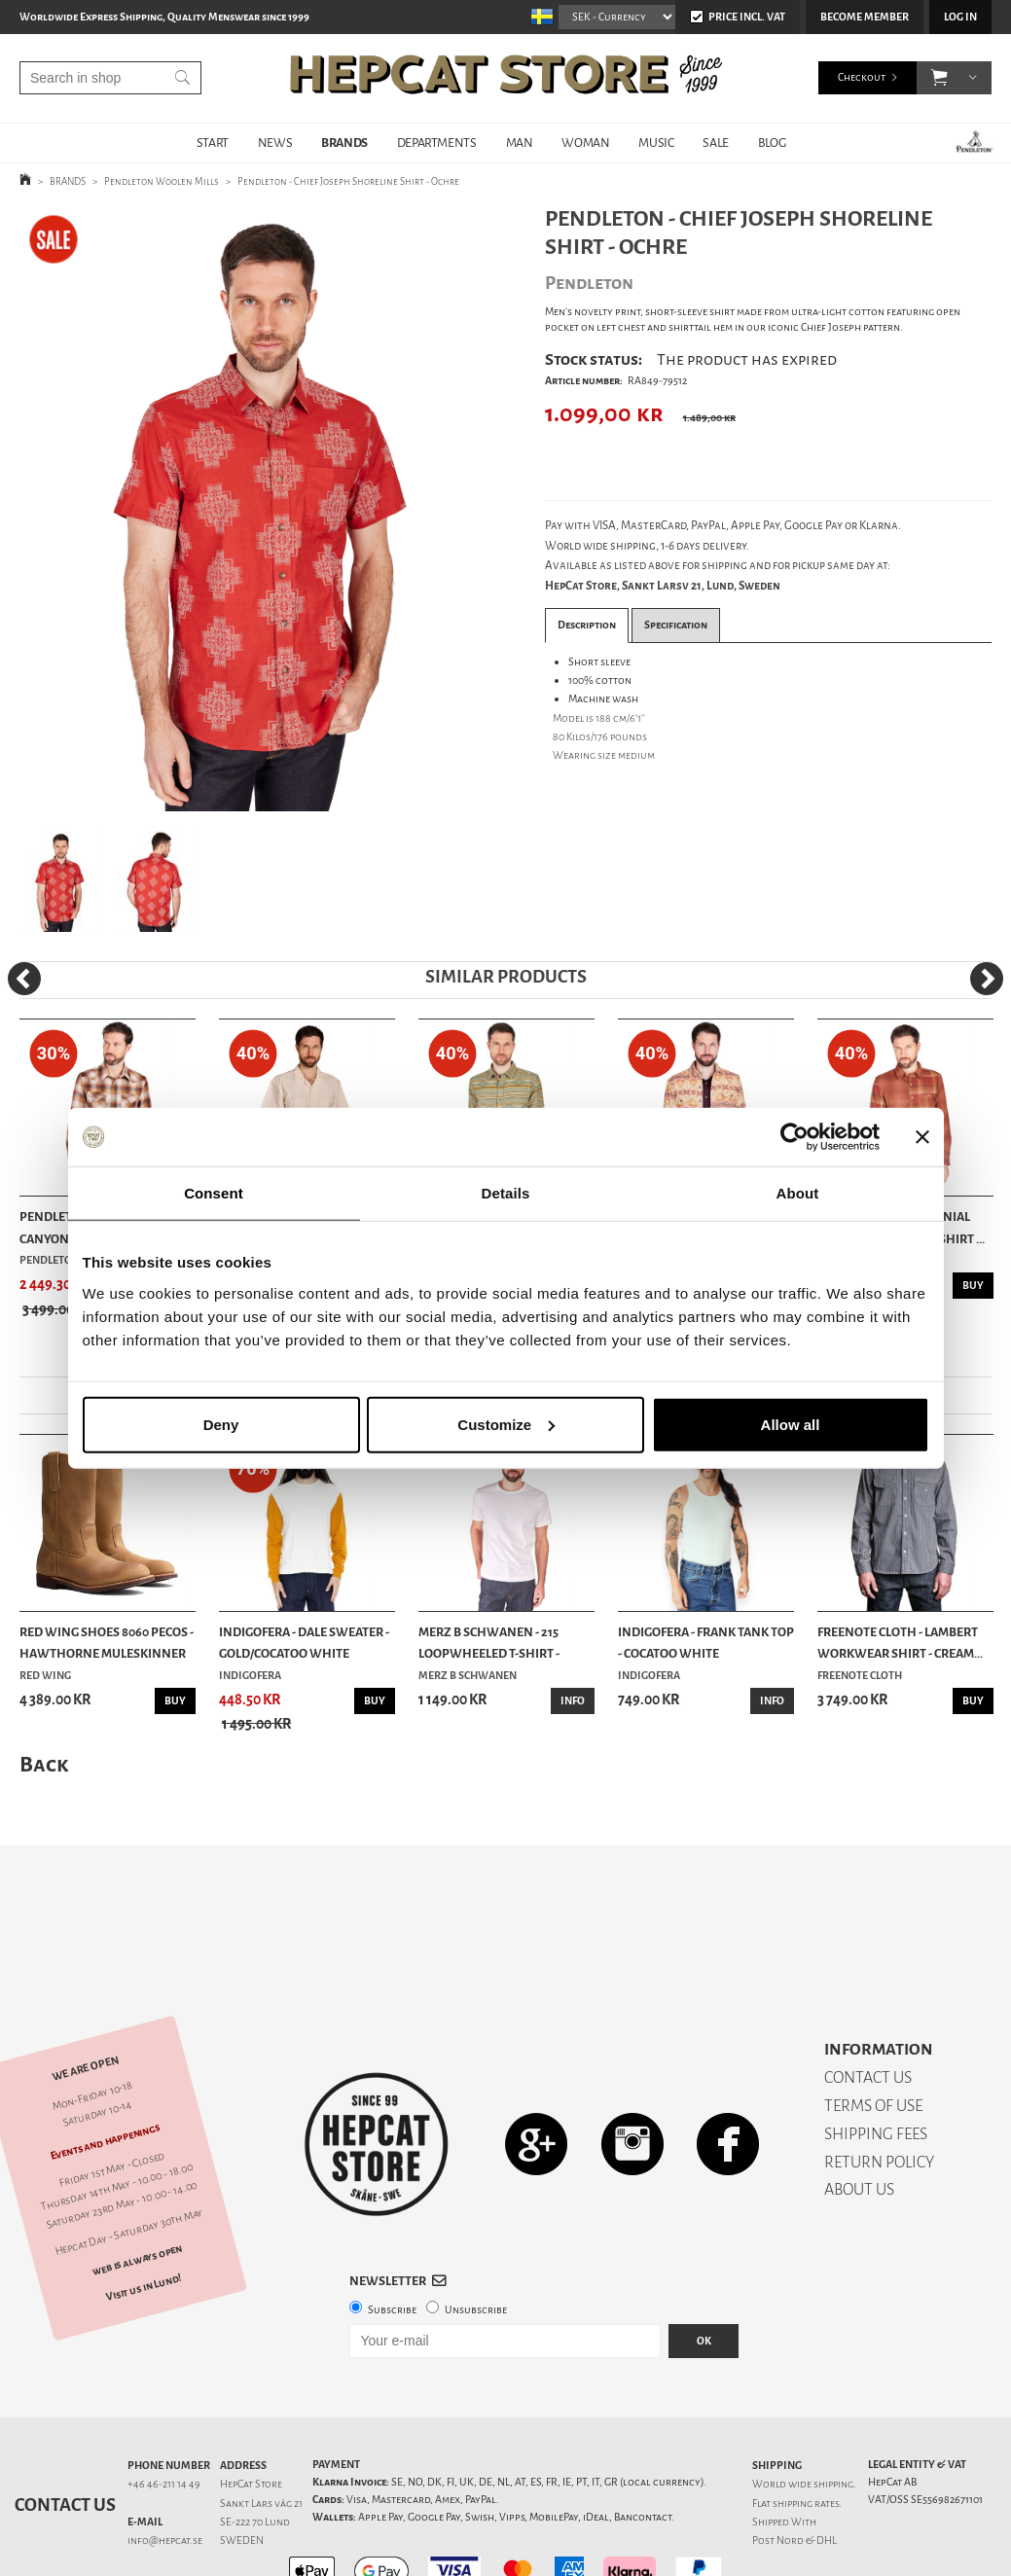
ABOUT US (859, 2121)
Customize (506, 1423)
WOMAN (585, 142)
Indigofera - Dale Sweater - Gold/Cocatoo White (304, 1643)
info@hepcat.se (164, 2472)
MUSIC (655, 142)
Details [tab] (506, 1193)
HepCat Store (251, 2416)
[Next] (986, 978)
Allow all (790, 1423)
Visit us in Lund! (143, 2219)
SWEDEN (242, 2472)
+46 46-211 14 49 (163, 2416)
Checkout (861, 77)
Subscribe (392, 2242)
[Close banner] (922, 1137)
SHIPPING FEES (875, 2066)
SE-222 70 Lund (255, 2454)
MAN (519, 142)
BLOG (771, 142)
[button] (939, 77)
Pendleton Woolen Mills (161, 181)
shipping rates (806, 2435)
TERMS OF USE (873, 2037)
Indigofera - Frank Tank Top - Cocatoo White (706, 1643)
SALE (715, 142)
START (213, 142)
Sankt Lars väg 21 (261, 2435)
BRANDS (344, 142)
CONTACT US (868, 2009)
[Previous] (24, 978)
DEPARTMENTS (437, 142)
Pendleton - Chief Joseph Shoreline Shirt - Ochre (348, 181)
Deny (221, 1423)
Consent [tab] (213, 1193)
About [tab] (797, 1193)
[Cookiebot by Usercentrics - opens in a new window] (794, 1137)
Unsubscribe (476, 2242)
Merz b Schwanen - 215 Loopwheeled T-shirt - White (489, 1644)
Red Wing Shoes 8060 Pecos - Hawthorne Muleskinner (106, 1643)
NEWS (275, 142)
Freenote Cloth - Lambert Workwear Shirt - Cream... (900, 1643)
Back (43, 1764)
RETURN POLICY (879, 2094)
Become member (864, 17)
